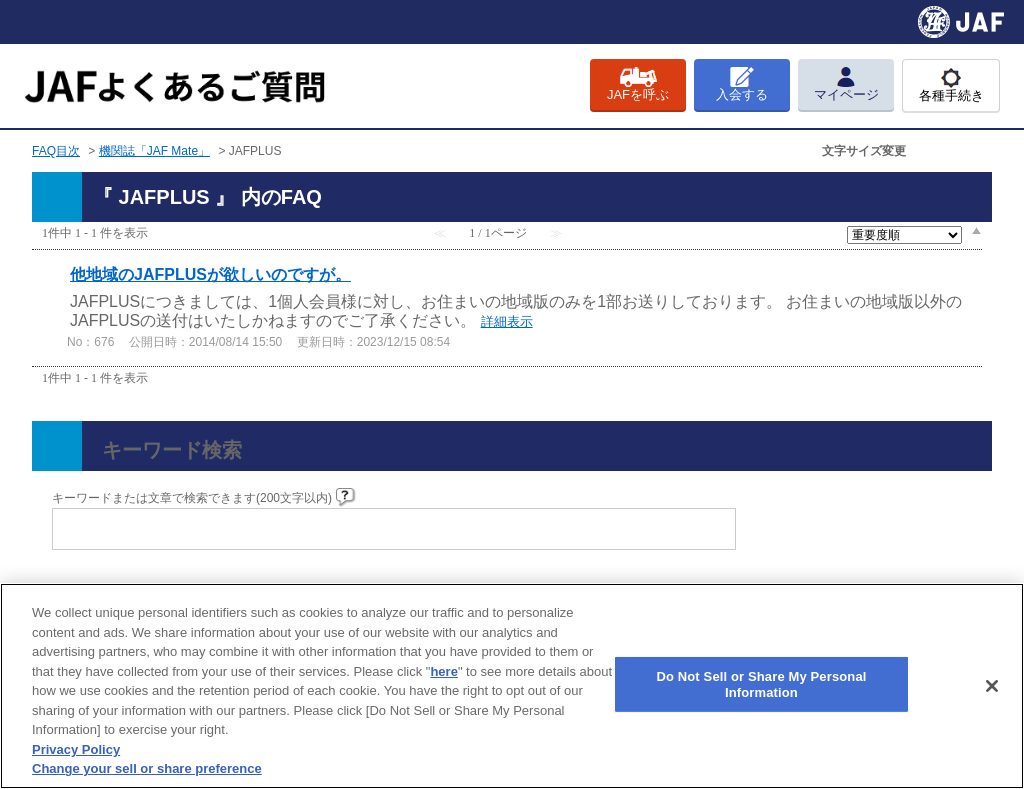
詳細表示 (507, 321)
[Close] (992, 686)
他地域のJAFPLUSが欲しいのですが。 (210, 274)
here (443, 671)
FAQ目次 (56, 151)
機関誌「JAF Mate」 (154, 151)
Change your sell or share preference (147, 768)
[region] (512, 686)
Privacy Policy (76, 749)
